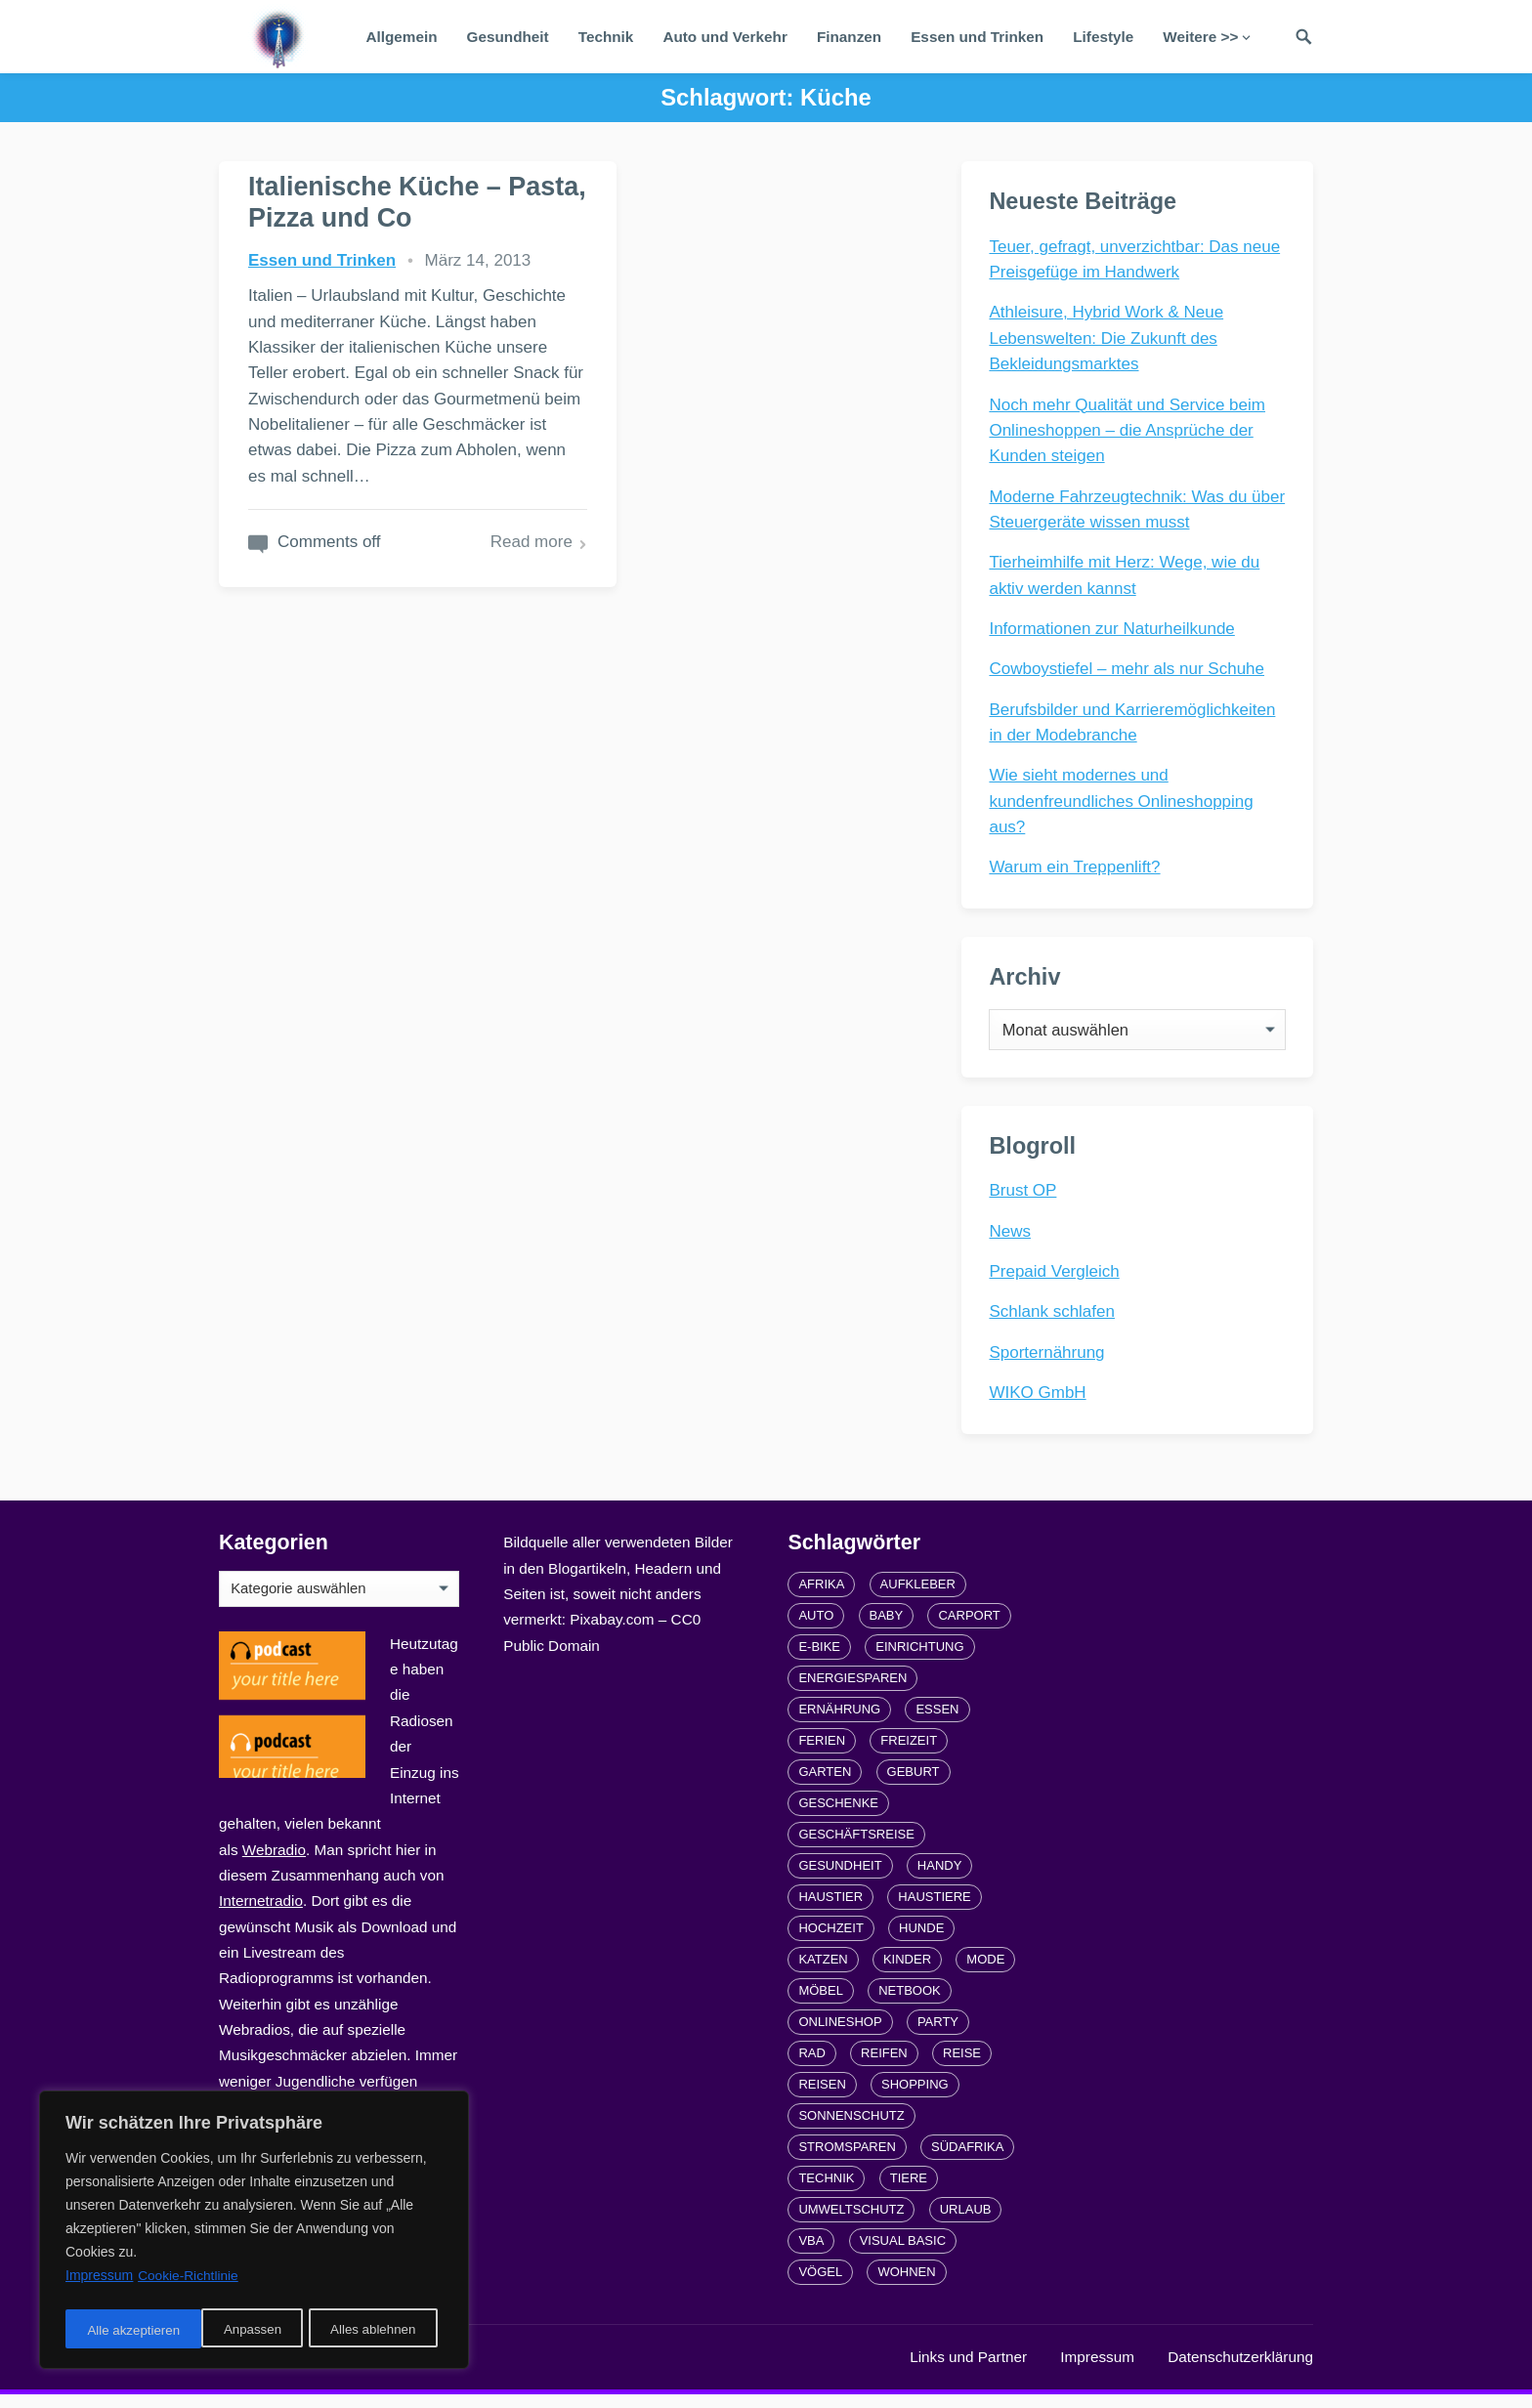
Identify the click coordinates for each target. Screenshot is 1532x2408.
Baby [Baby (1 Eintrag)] (887, 1629)
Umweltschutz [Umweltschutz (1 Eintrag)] (851, 2223)
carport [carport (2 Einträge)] (969, 1629)
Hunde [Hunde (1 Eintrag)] (921, 1941)
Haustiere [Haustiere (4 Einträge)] (934, 1910)
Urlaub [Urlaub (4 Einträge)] (966, 2223)
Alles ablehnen (235, 2331)
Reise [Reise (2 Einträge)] (962, 2066)
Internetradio (261, 1914)
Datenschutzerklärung (1240, 2370)
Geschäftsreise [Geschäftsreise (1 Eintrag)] (856, 1847)
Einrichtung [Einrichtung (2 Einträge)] (919, 1660)
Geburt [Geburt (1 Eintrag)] (913, 1785)
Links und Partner (968, 2370)
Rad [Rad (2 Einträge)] (811, 2066)
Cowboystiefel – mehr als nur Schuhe (1128, 670)
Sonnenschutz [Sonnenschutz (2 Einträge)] (851, 2129)
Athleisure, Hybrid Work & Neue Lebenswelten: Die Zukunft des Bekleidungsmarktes (1108, 340)
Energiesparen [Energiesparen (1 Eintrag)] (852, 1691)
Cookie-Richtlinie (189, 2282)
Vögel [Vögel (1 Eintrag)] (820, 2285)
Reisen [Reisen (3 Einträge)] (821, 2098)
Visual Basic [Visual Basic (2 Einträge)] (903, 2254)
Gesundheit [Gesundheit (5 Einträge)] (839, 1879)
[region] (254, 2233)
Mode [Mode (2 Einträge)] (985, 1972)
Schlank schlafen (1054, 1322)
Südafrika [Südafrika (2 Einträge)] (967, 2160)
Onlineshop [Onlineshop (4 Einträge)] (839, 2035)
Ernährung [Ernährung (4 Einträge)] (839, 1722)
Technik (606, 36)
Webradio (274, 1863)
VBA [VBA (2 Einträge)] (811, 2254)
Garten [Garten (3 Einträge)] (824, 1785)
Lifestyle (1103, 36)
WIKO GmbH (1039, 1403)
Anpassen (114, 2331)
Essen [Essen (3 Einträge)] (936, 1722)
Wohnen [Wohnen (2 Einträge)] (906, 2285)
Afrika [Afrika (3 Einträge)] (821, 1597)
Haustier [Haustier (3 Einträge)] (830, 1910)
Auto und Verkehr (724, 36)
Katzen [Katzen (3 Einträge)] (822, 1972)
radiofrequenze (414, 2370)
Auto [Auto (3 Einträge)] (815, 1629)
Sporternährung (1048, 1363)
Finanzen (849, 36)
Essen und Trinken (977, 36)
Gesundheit (508, 36)
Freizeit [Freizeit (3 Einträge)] (908, 1754)
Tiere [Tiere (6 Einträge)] (908, 2191)
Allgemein (401, 36)
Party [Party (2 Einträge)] (937, 2035)
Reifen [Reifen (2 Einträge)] (884, 2066)
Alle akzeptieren (375, 2331)
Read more (474, 618)
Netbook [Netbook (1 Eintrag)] (909, 2004)
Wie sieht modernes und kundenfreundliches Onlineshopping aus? (1123, 803)
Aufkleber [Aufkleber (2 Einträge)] (918, 1597)
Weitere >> (1200, 36)
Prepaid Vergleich (1056, 1282)
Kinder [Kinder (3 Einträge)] (907, 1972)
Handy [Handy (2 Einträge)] (939, 1879)
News (1012, 1242)
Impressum (1097, 2370)
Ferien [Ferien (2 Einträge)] (821, 1754)
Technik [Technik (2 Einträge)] (826, 2191)
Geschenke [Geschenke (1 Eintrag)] (838, 1816)
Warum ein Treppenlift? (1076, 869)
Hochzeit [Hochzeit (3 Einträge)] (830, 1941)
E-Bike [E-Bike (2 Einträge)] (819, 1660)
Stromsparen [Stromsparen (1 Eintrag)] (846, 2160)
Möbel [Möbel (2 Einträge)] (820, 2004)
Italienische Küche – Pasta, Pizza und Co (375, 201)
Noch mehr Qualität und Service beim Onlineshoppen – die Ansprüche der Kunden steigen (1129, 432)
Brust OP (1024, 1201)
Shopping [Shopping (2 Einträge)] (915, 2098)
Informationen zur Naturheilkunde (1113, 629)
